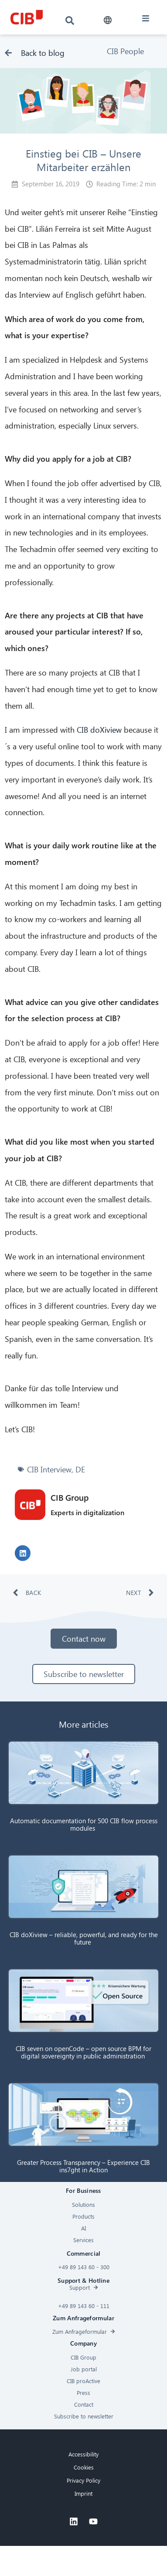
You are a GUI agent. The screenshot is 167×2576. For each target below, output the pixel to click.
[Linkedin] (73, 2521)
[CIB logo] (27, 17)
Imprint (83, 2493)
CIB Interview (49, 1469)
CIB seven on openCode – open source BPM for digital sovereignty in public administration (83, 2052)
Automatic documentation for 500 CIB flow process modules (83, 1824)
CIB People (125, 50)
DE (80, 1469)
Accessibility (83, 2454)
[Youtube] (93, 2521)
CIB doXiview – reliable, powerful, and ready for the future (84, 1938)
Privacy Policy (83, 2480)
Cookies (84, 2467)
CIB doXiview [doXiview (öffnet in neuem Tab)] (100, 729)
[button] (108, 20)
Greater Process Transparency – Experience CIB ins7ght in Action (83, 2166)
